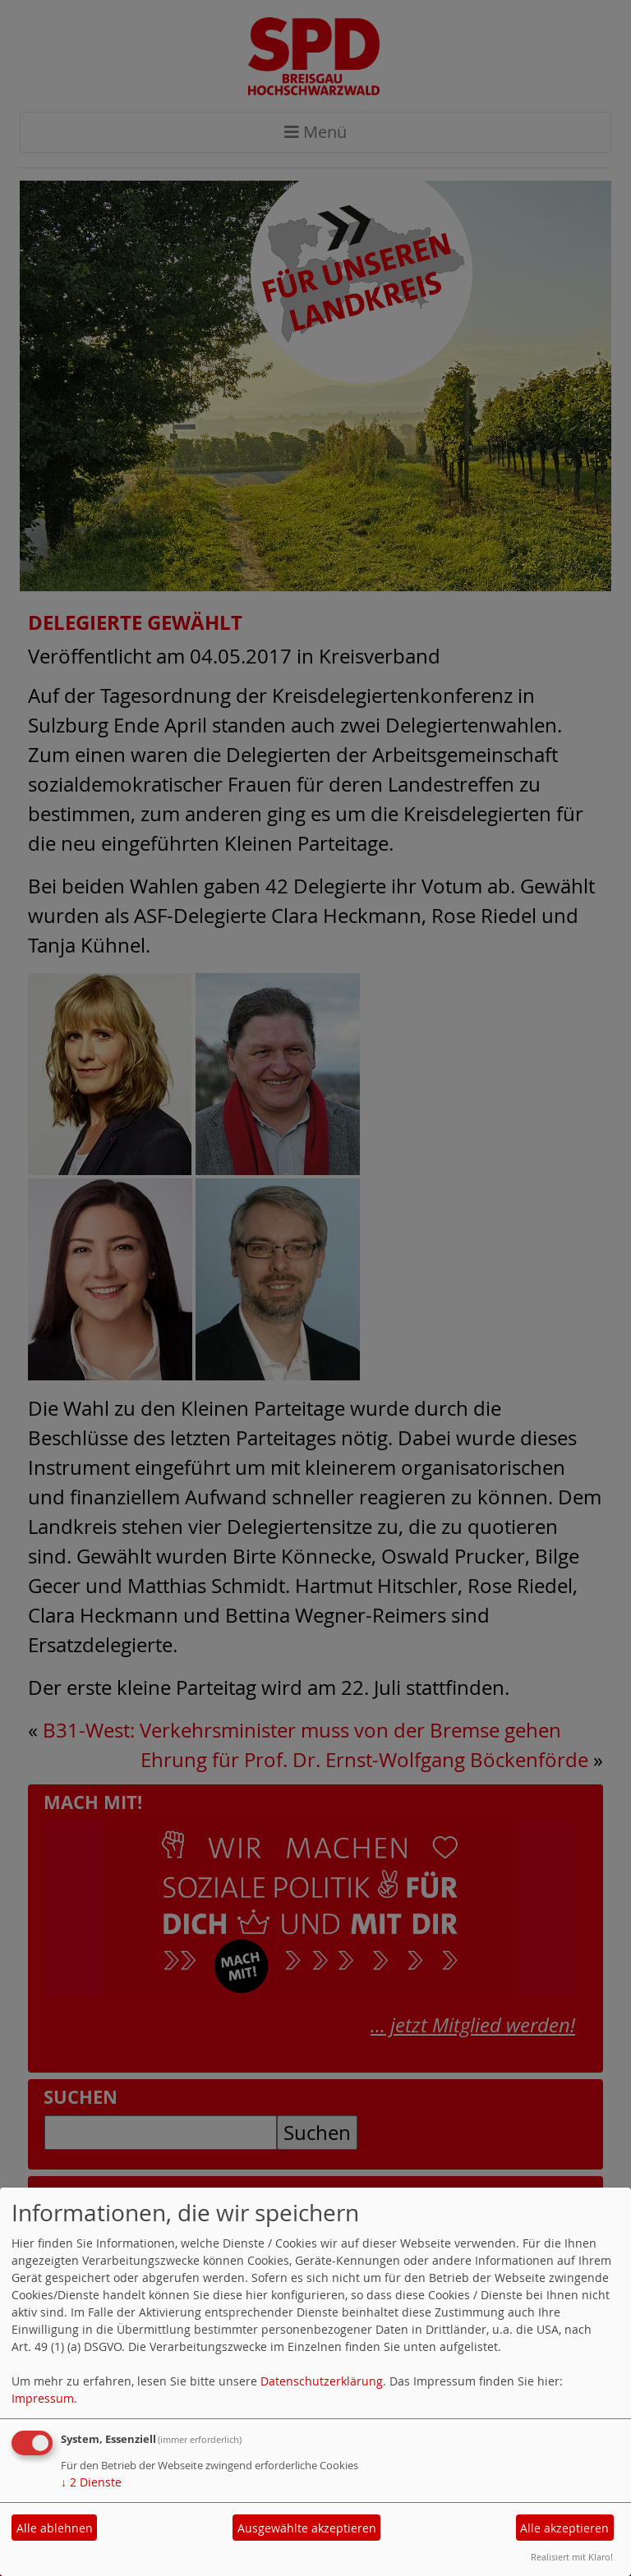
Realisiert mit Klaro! (572, 2557)
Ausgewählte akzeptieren (306, 2528)
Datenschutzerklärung (321, 2381)
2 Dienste (91, 2482)
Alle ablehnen (54, 2528)
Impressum (43, 2398)
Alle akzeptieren (564, 2528)
